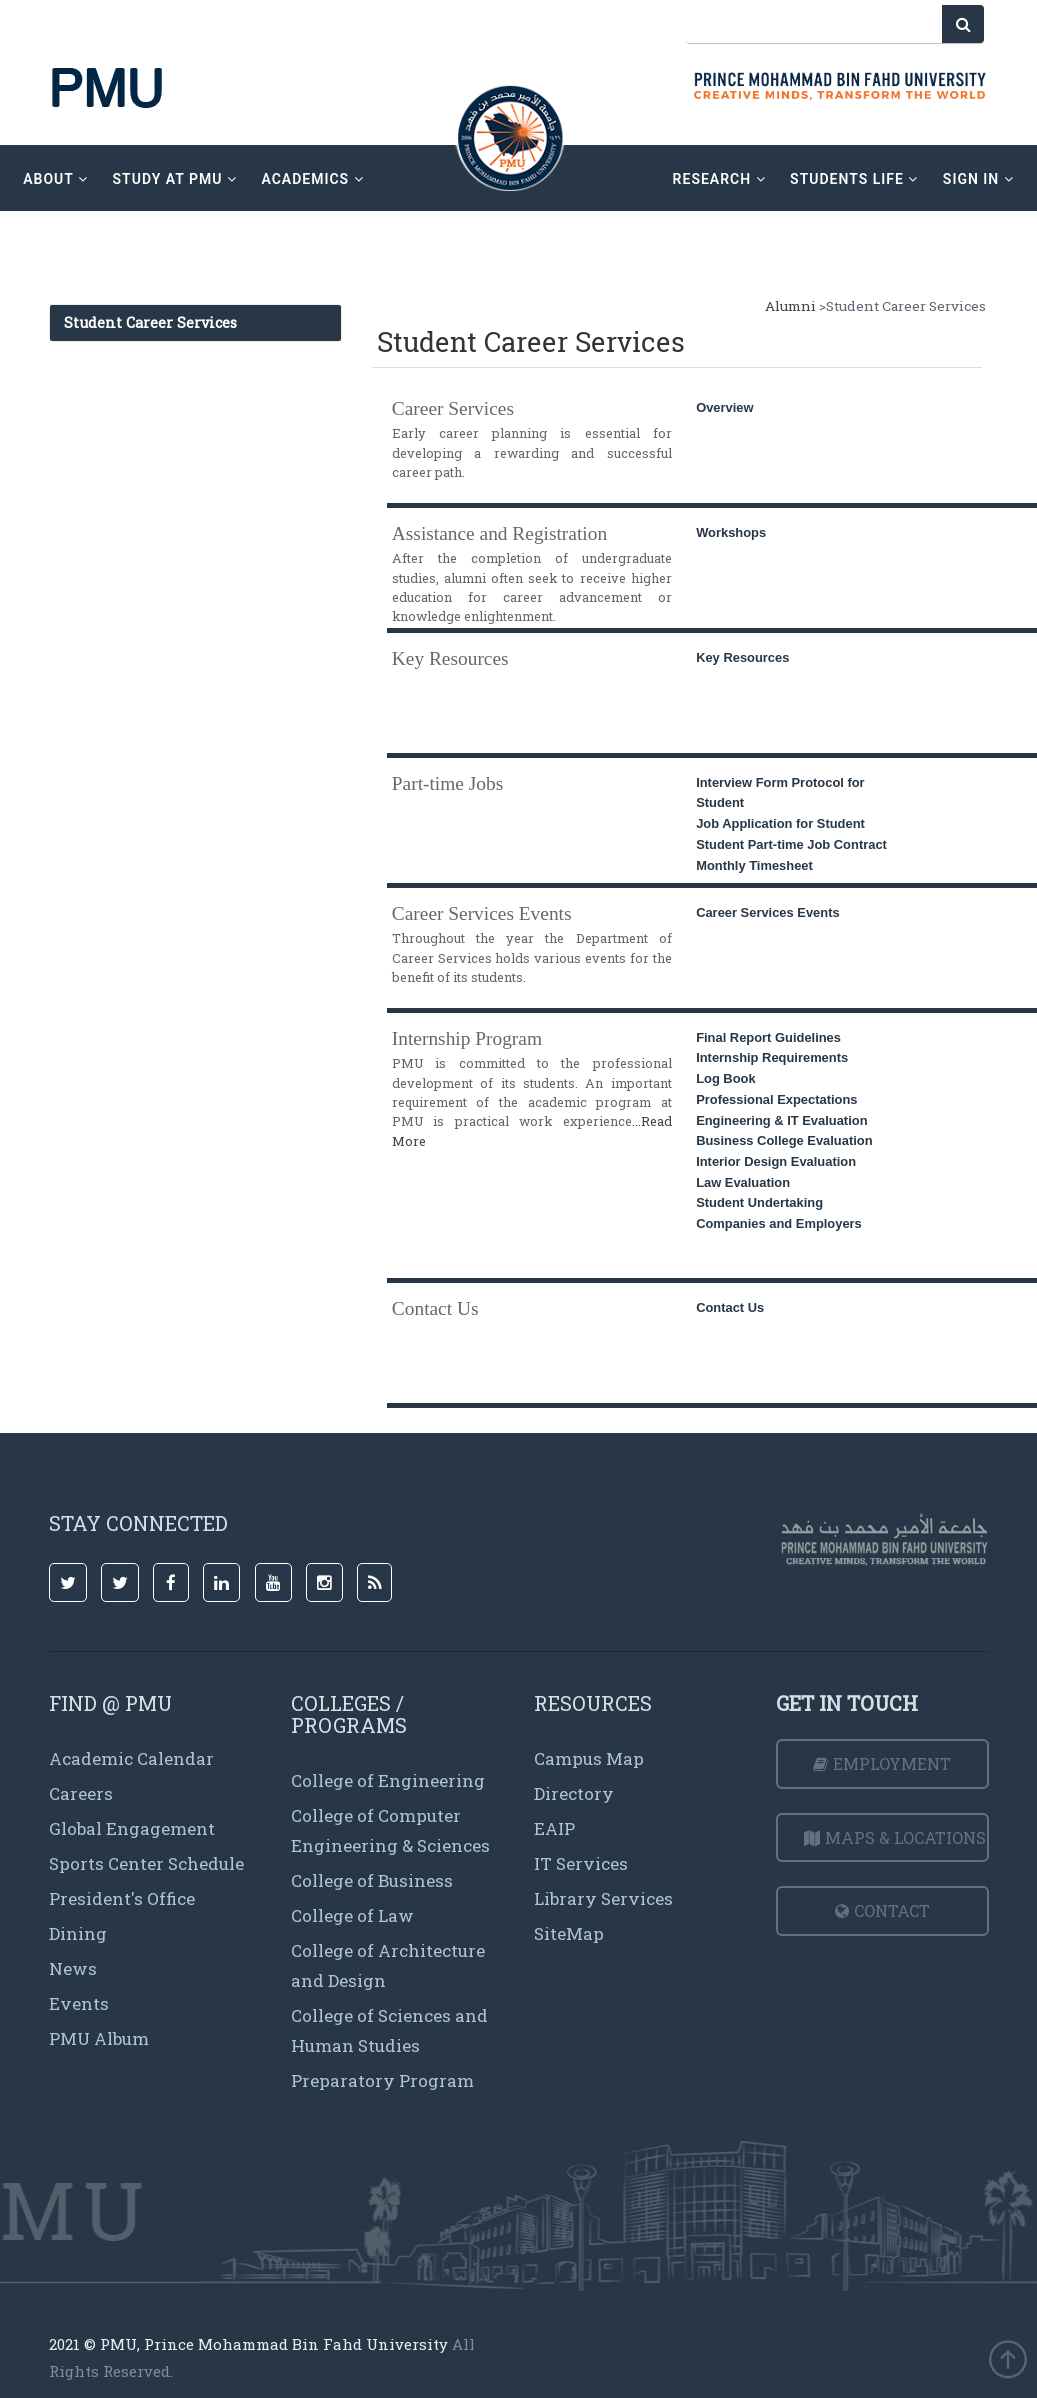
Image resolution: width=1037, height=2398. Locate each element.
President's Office (122, 1898)
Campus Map (589, 1758)
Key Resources (742, 657)
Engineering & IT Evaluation (781, 1120)
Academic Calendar (131, 1758)
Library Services (603, 1898)
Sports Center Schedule (146, 1863)
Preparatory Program (382, 2080)
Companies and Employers (779, 1223)
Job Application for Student (780, 823)
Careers (81, 1793)
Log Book (726, 1078)
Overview (724, 407)
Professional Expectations (776, 1099)
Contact (882, 1910)
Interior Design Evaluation (776, 1161)
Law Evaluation (743, 1182)
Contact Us (730, 1307)
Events (79, 2003)
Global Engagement (132, 1828)
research (717, 179)
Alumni (790, 306)
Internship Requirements (772, 1057)
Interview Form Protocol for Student (780, 793)
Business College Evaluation (784, 1140)
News (73, 1968)
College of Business (372, 1880)
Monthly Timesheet (754, 865)
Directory (574, 1793)
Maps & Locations (895, 1837)
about (57, 179)
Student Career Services (150, 322)
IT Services (581, 1863)
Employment (882, 1763)
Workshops (731, 532)
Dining (78, 1933)
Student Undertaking (759, 1202)
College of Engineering (388, 1780)
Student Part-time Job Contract (791, 844)
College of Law (352, 1915)
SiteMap (569, 1933)
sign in (976, 179)
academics (314, 179)
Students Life (853, 179)
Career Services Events (768, 912)
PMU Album (99, 2038)
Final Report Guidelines (768, 1037)
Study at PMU (176, 179)
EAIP (554, 1828)
